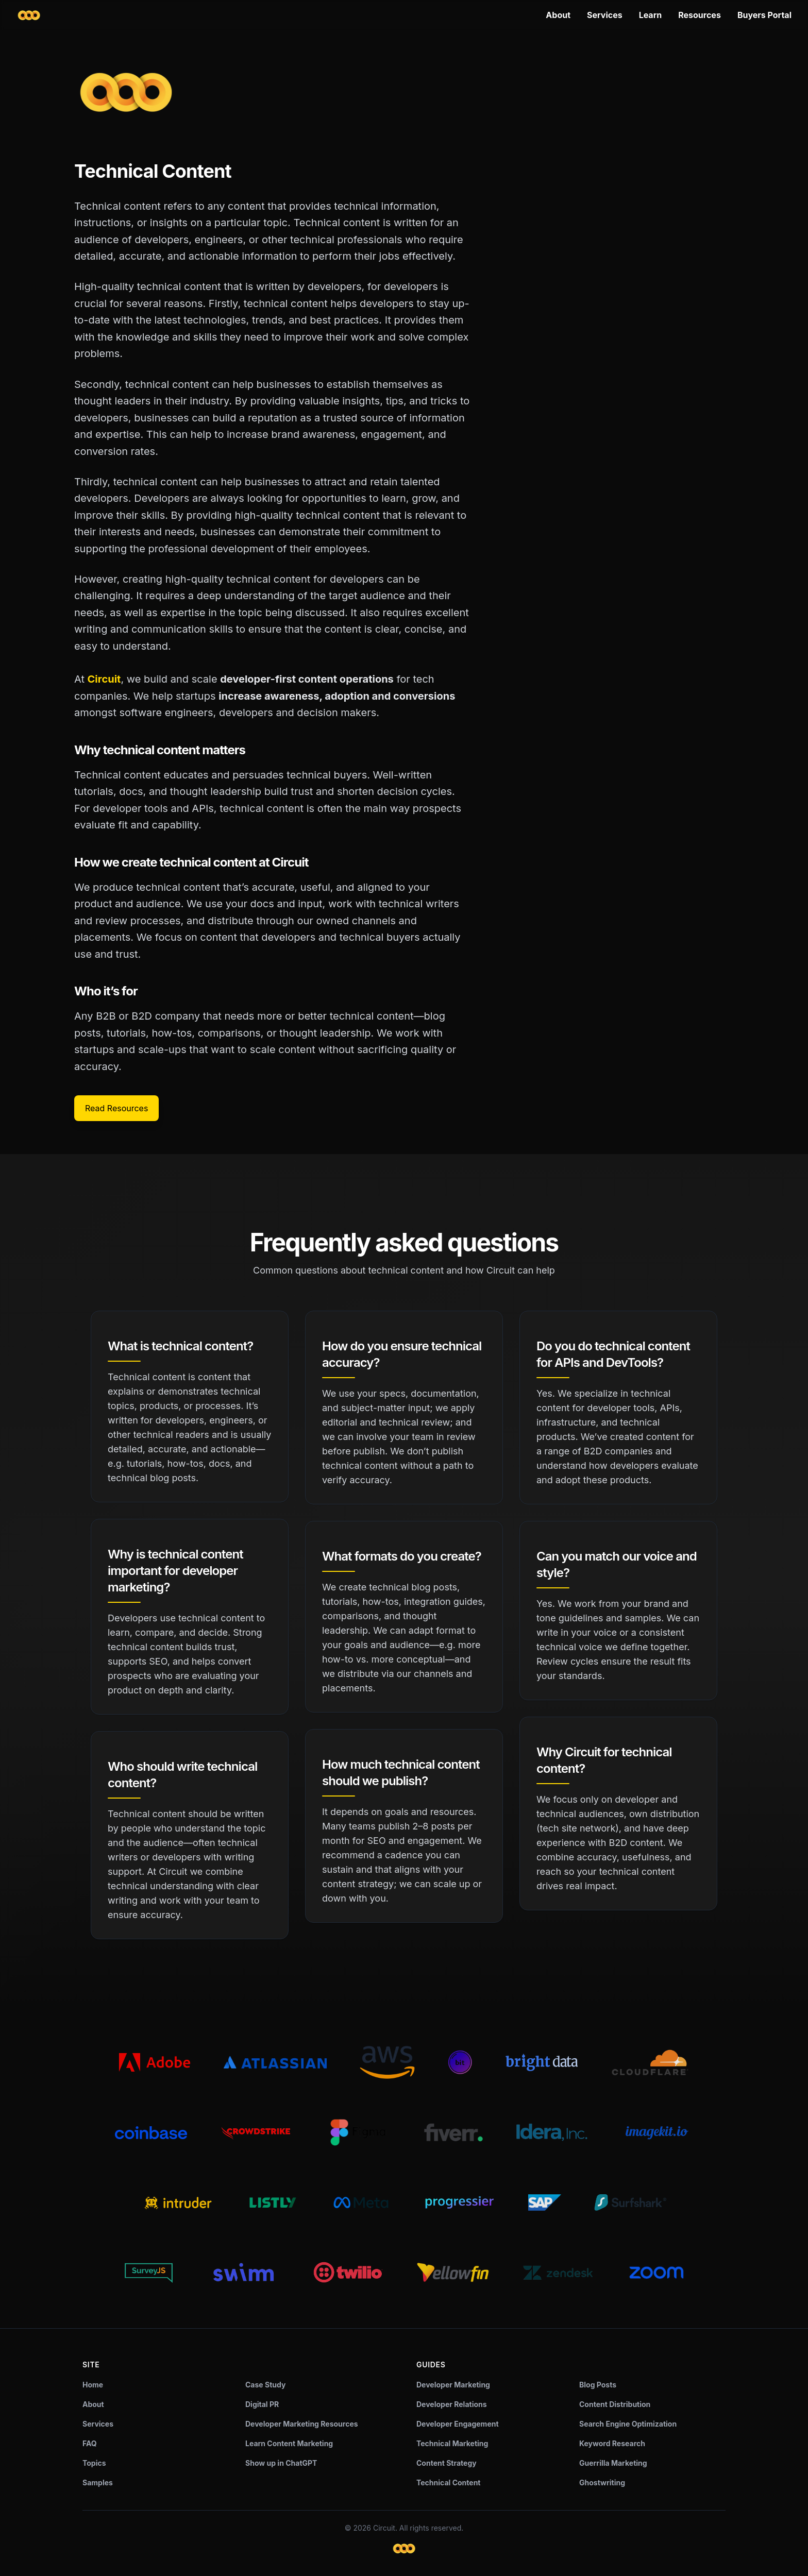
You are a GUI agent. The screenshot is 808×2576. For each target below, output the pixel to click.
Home (92, 2384)
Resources (699, 15)
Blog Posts (597, 2384)
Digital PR (262, 2404)
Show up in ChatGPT (281, 2463)
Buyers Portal (764, 15)
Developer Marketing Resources (301, 2423)
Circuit (104, 679)
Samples (97, 2482)
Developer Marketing (453, 2384)
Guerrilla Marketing (613, 2463)
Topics (94, 2463)
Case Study (265, 2384)
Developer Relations (451, 2404)
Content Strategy (446, 2463)
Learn (650, 15)
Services (604, 15)
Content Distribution (614, 2404)
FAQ (89, 2443)
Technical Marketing (452, 2443)
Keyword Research (612, 2443)
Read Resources (116, 1108)
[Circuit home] (28, 15)
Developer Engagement (457, 2423)
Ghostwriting (602, 2482)
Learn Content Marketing (289, 2443)
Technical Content (448, 2482)
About (558, 15)
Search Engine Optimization (628, 2423)
